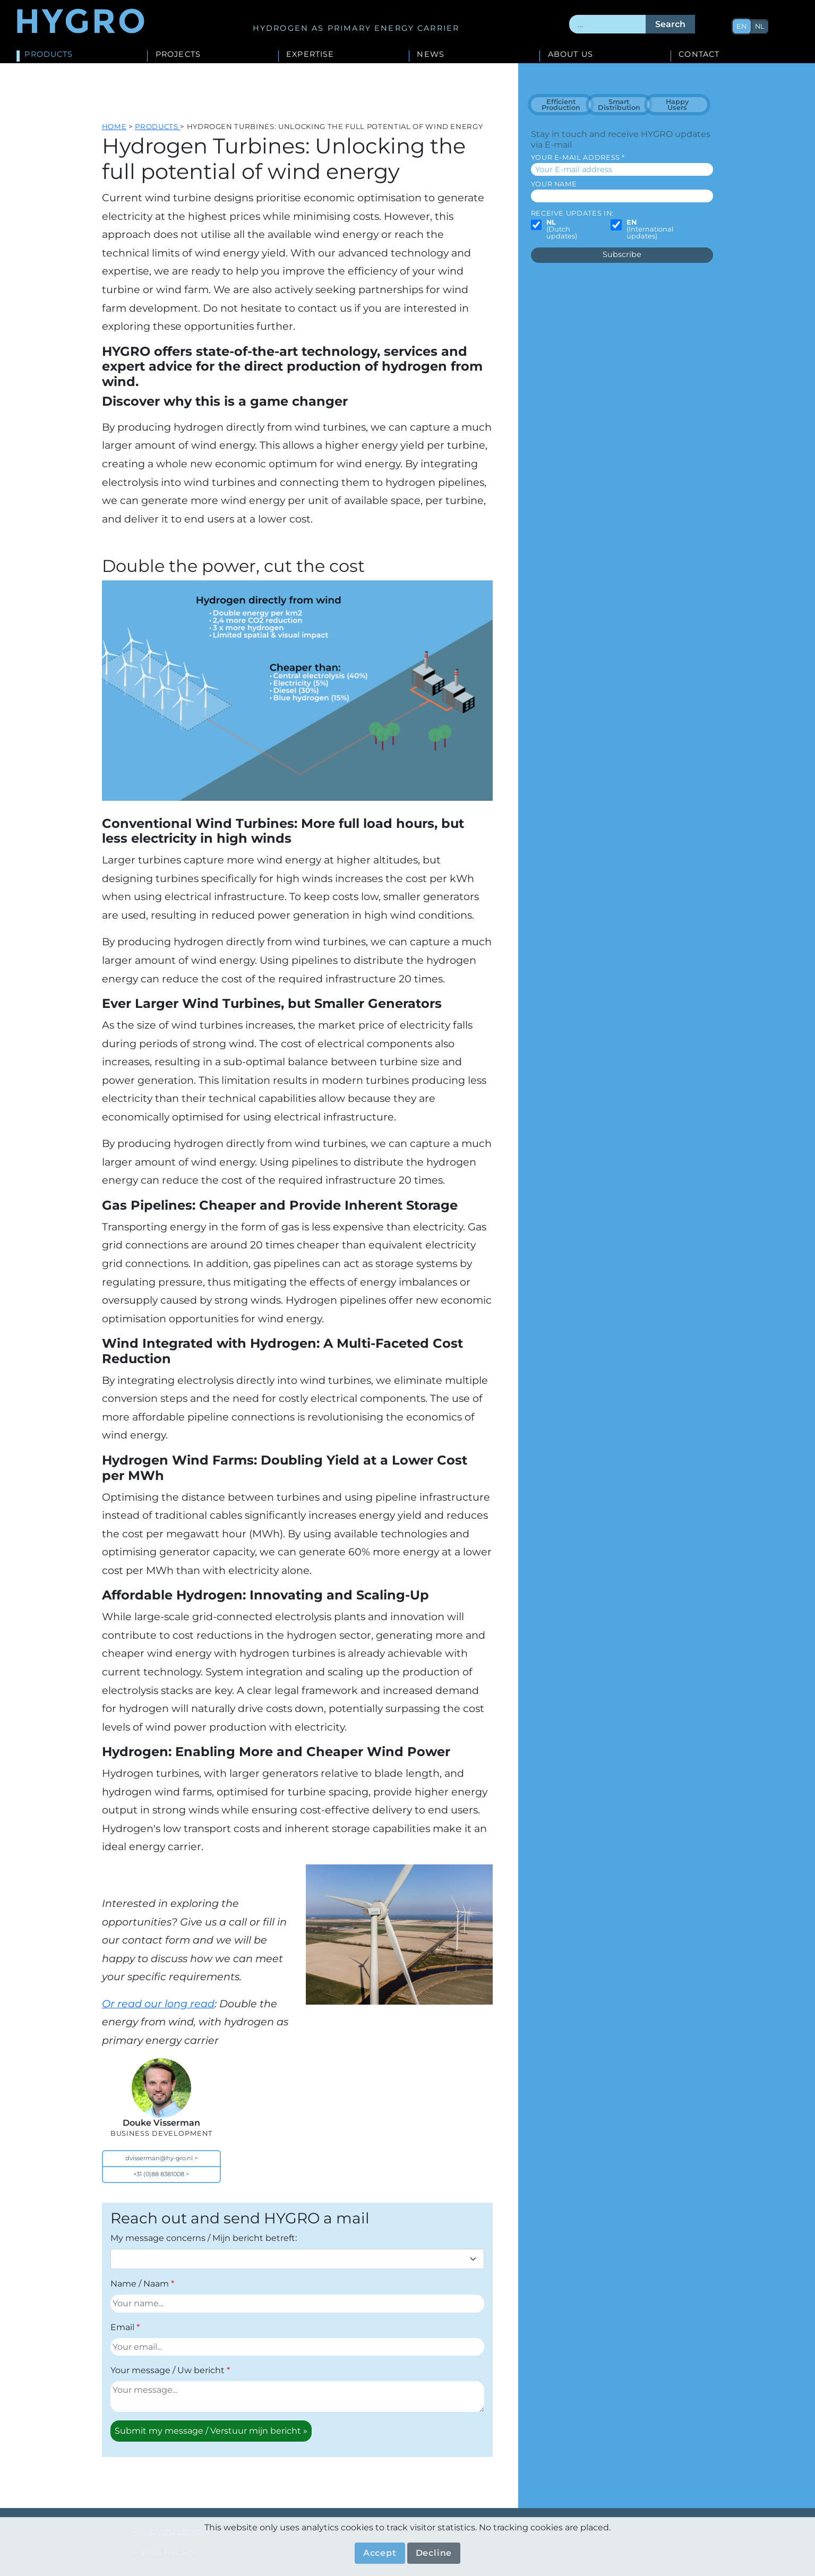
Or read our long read (158, 2003)
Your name (554, 184)
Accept (380, 2553)
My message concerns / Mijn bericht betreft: (203, 2238)
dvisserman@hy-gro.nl (159, 2158)
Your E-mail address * (578, 157)
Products (48, 54)
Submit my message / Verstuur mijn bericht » (211, 2431)
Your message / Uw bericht (167, 2370)
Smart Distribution (619, 105)
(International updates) (650, 229)
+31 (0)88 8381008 (158, 2174)
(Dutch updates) (561, 229)
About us (570, 54)
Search (670, 24)
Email (122, 2327)
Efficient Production (561, 105)
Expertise (310, 54)
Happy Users (677, 105)
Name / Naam (139, 2284)
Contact (699, 54)
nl (760, 26)
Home (114, 126)
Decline (434, 2553)
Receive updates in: (572, 213)
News (430, 54)
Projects (178, 54)
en (742, 26)
